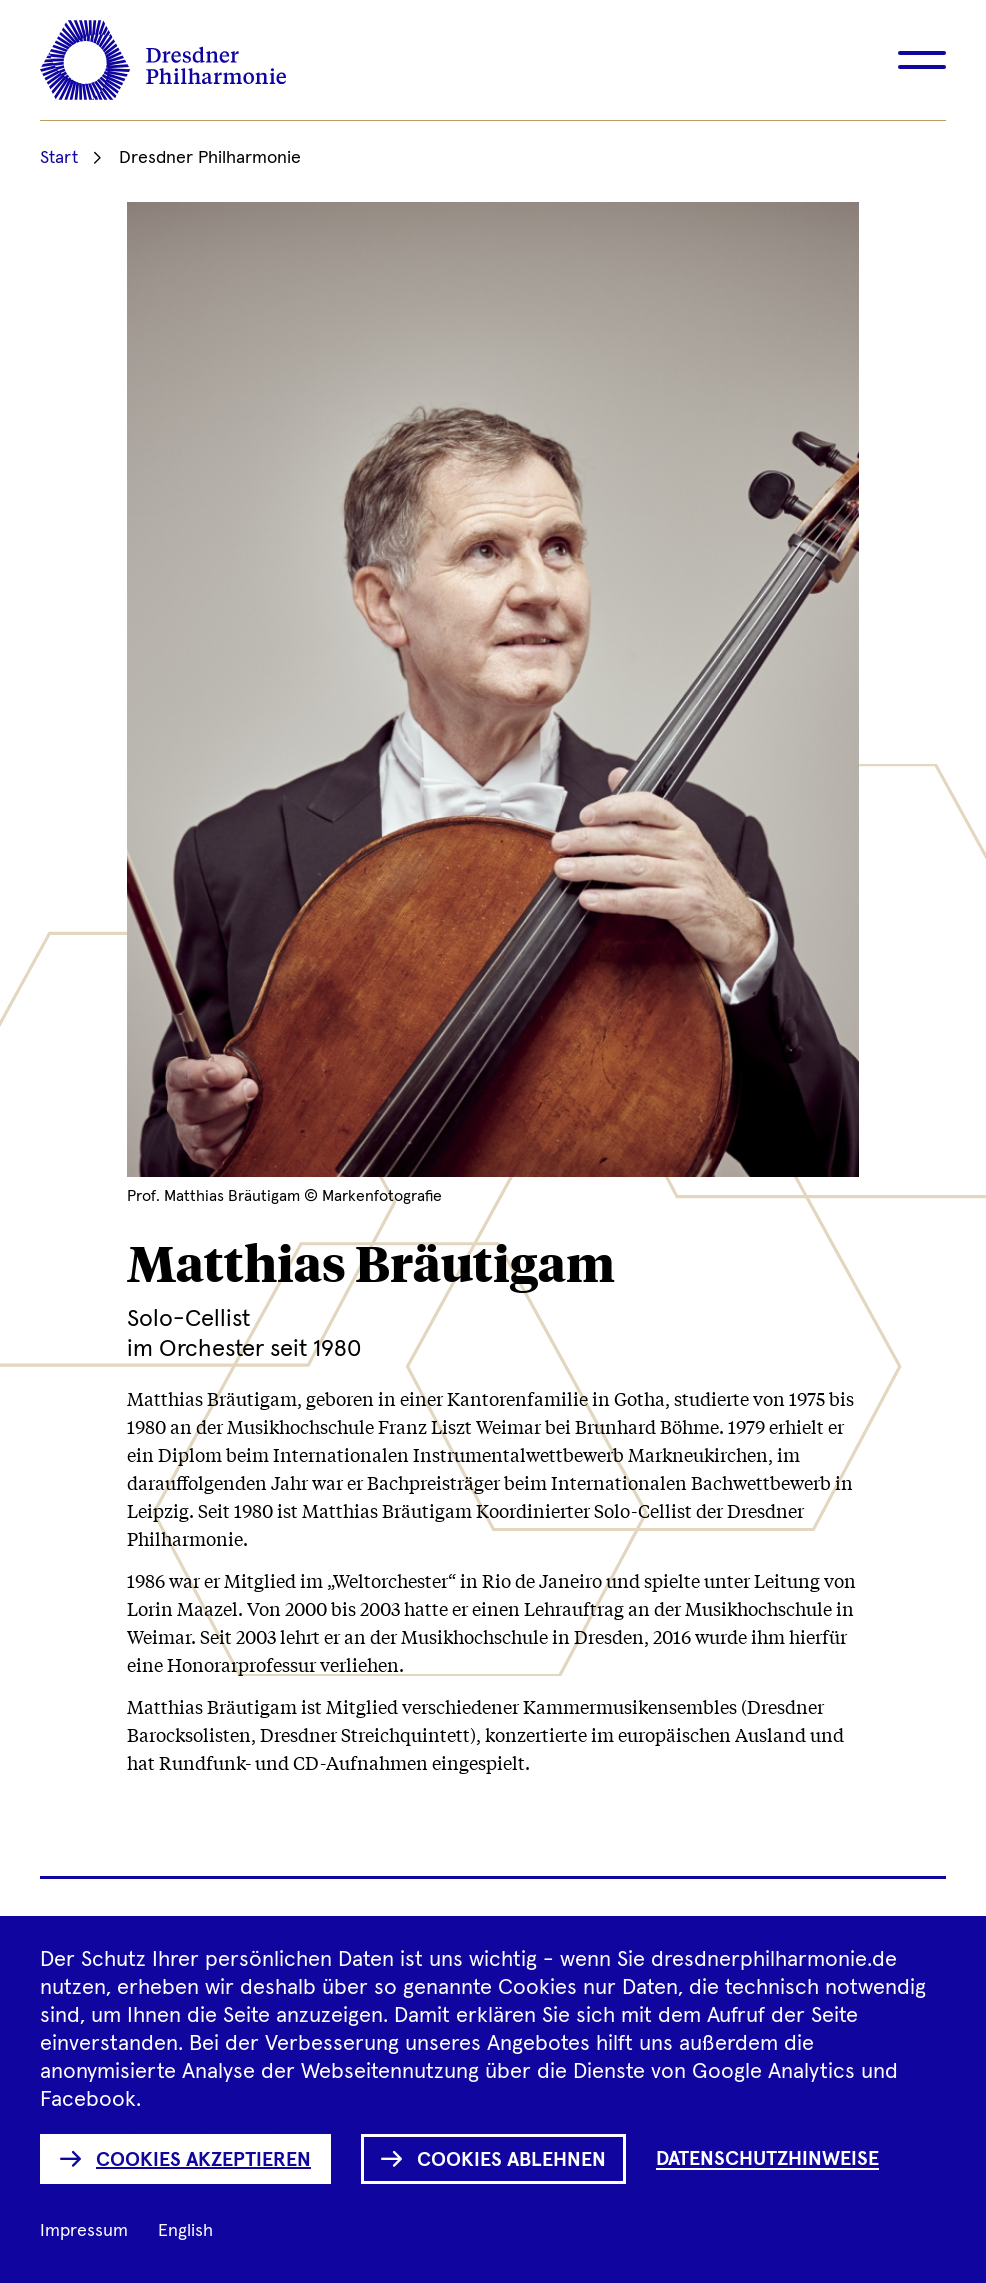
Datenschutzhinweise (767, 2159)
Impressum (84, 2231)
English (185, 2231)
